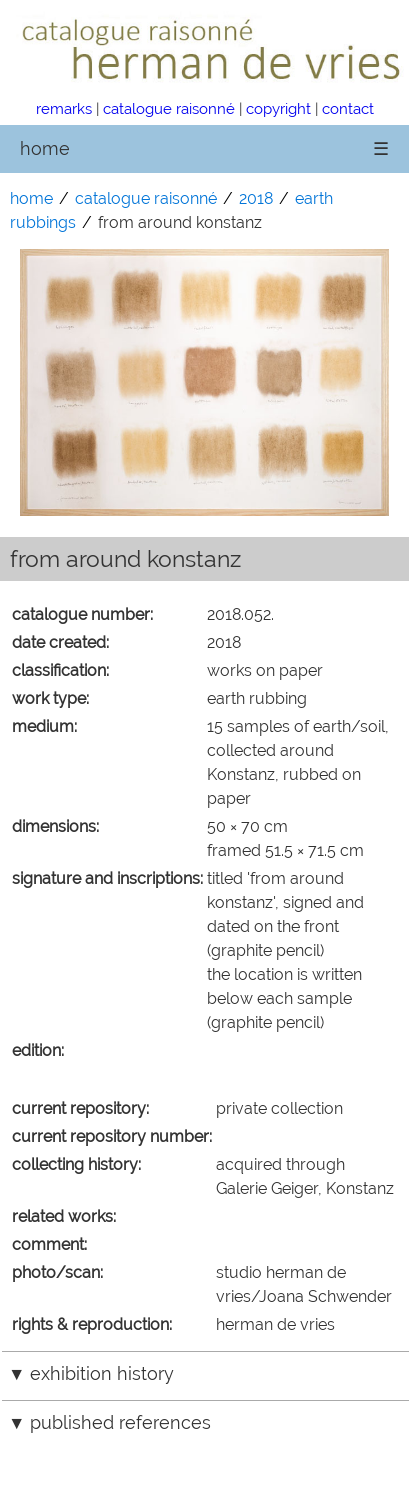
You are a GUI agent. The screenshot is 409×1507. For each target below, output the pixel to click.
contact (348, 108)
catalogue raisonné (169, 108)
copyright (278, 108)
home (45, 148)
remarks (64, 108)
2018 (256, 198)
